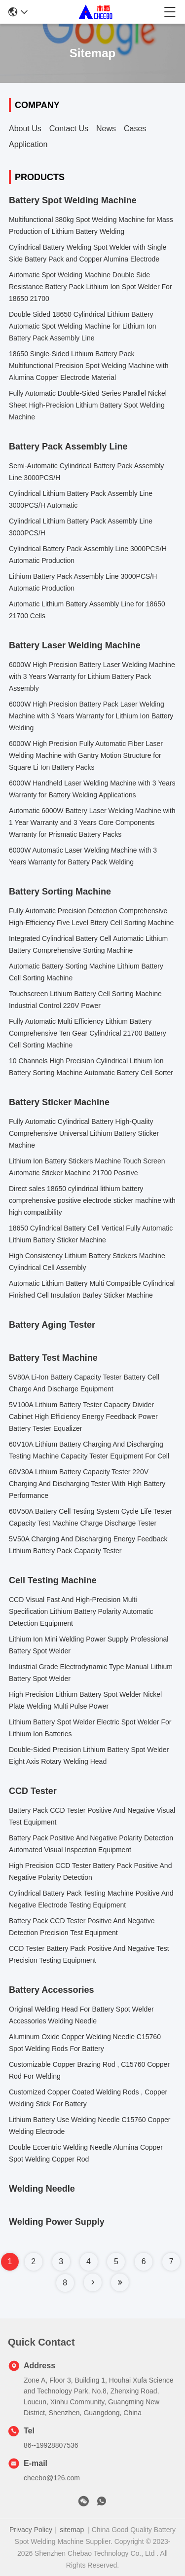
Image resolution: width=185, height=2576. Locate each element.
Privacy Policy (30, 2530)
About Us (25, 128)
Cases (135, 128)
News (106, 128)
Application (28, 144)
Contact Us (68, 128)
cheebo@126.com (52, 2478)
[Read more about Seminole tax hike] (93, 2282)
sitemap (72, 2530)
